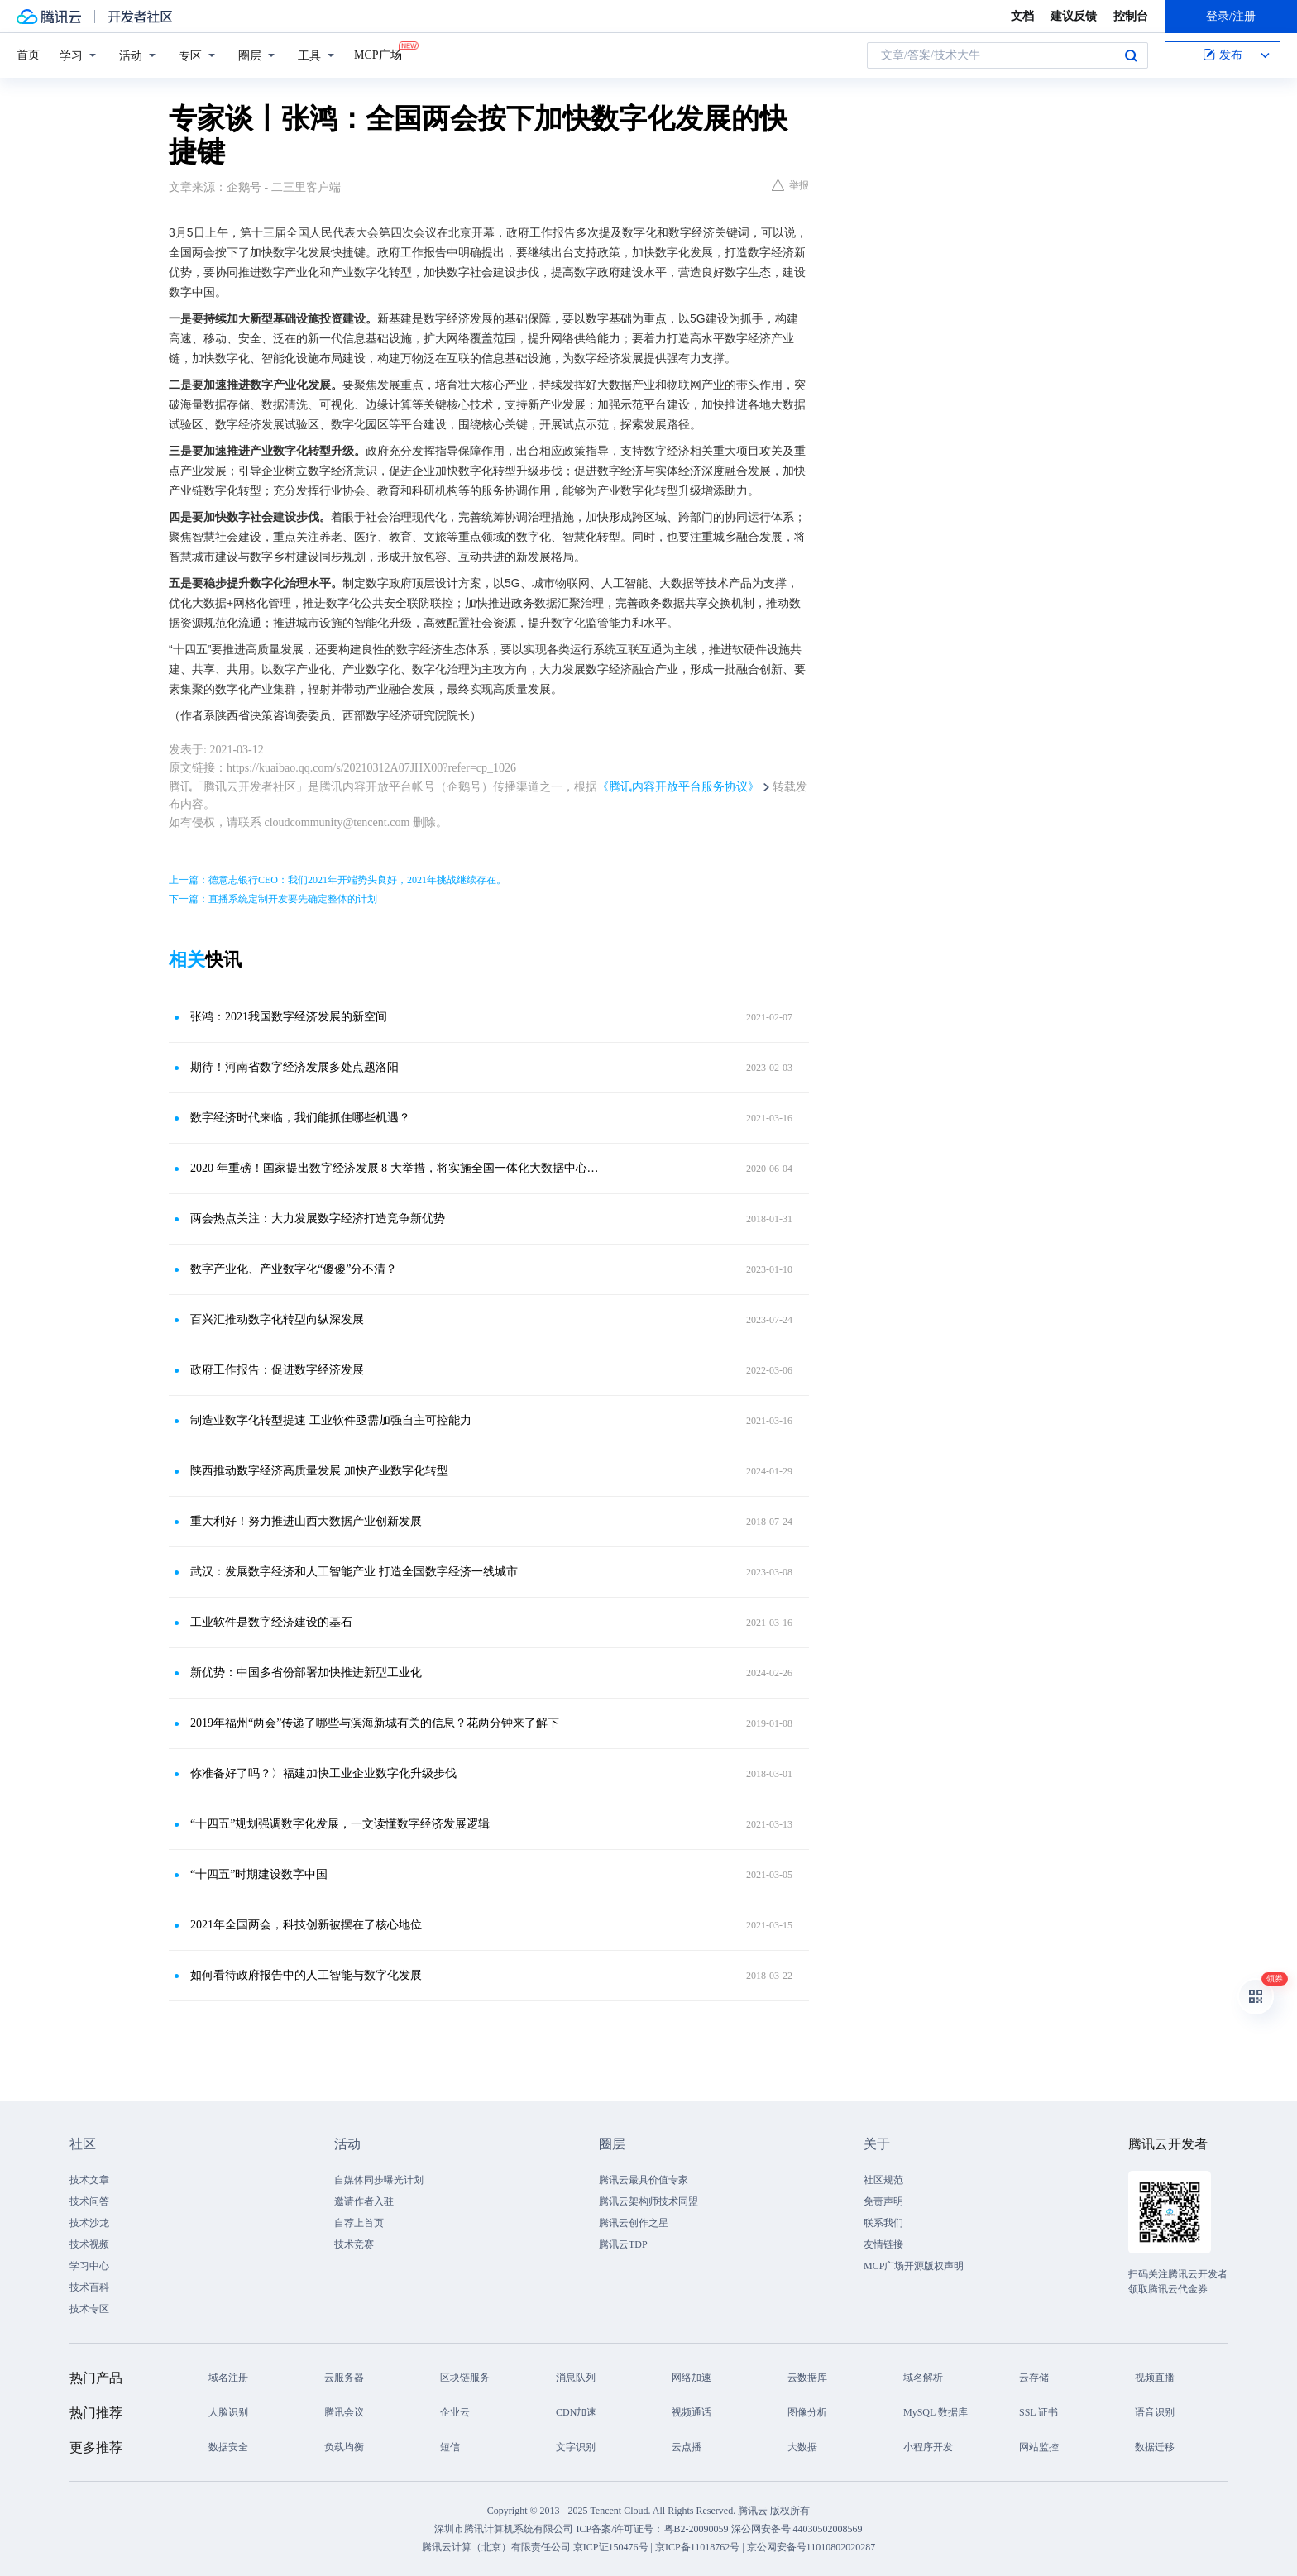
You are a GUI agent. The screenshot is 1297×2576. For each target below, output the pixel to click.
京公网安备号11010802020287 (811, 2547)
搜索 (1130, 55)
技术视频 (89, 2244)
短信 (450, 2447)
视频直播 (1155, 2377)
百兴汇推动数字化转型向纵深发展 (277, 1319)
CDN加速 (576, 2412)
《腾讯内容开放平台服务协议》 (678, 787)
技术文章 (89, 2180)
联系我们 (883, 2223)
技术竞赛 (354, 2244)
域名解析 (923, 2377)
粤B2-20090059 (697, 2529)
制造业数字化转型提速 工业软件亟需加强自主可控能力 (330, 1420)
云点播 (686, 2447)
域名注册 (228, 2377)
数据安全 (228, 2447)
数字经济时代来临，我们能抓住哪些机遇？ (300, 1117)
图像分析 (807, 2412)
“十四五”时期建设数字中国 (259, 1874)
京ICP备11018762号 (697, 2547)
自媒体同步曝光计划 (379, 2180)
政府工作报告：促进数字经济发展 (277, 1370)
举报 (790, 185)
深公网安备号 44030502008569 (797, 2529)
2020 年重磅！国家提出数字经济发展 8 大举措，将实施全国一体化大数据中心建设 (396, 1168)
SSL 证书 (1038, 2412)
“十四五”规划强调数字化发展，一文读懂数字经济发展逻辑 (340, 1824)
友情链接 (883, 2244)
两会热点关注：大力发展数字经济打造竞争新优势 (317, 1218)
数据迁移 (1155, 2447)
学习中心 (89, 2266)
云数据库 (807, 2377)
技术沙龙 (89, 2223)
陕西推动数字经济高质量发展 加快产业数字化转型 (319, 1471)
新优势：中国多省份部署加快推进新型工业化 (306, 1672)
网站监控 (1039, 2447)
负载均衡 (344, 2447)
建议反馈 (1074, 16)
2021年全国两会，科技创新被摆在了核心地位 (306, 1925)
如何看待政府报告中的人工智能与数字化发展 (306, 1975)
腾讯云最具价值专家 (643, 2180)
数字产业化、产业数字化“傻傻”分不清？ (293, 1269)
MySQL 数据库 (935, 2412)
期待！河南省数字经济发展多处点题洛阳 (294, 1067)
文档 (1022, 16)
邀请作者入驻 (364, 2201)
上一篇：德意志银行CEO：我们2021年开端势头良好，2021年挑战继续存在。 (337, 880)
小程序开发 (928, 2447)
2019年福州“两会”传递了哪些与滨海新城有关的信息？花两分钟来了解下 (374, 1723)
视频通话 (691, 2412)
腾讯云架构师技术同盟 (648, 2201)
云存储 (1034, 2377)
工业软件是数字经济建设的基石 (271, 1622)
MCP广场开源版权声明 (914, 2266)
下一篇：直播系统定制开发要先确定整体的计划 (273, 899)
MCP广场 (378, 53)
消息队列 (576, 2377)
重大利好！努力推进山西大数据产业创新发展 (306, 1521)
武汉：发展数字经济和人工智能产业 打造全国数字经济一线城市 (354, 1571)
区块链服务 (465, 2377)
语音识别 (1155, 2412)
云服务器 (344, 2377)
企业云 (455, 2412)
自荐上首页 (359, 2223)
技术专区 (89, 2309)
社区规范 (883, 2180)
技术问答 (89, 2201)
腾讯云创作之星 (633, 2223)
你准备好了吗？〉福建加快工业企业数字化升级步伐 (323, 1773)
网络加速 (691, 2377)
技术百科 (89, 2287)
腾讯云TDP (623, 2244)
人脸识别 (228, 2412)
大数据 (802, 2447)
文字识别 (576, 2447)
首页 (28, 55)
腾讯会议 (344, 2412)
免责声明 (883, 2201)
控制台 (1130, 16)
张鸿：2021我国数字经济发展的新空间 (288, 1017)
